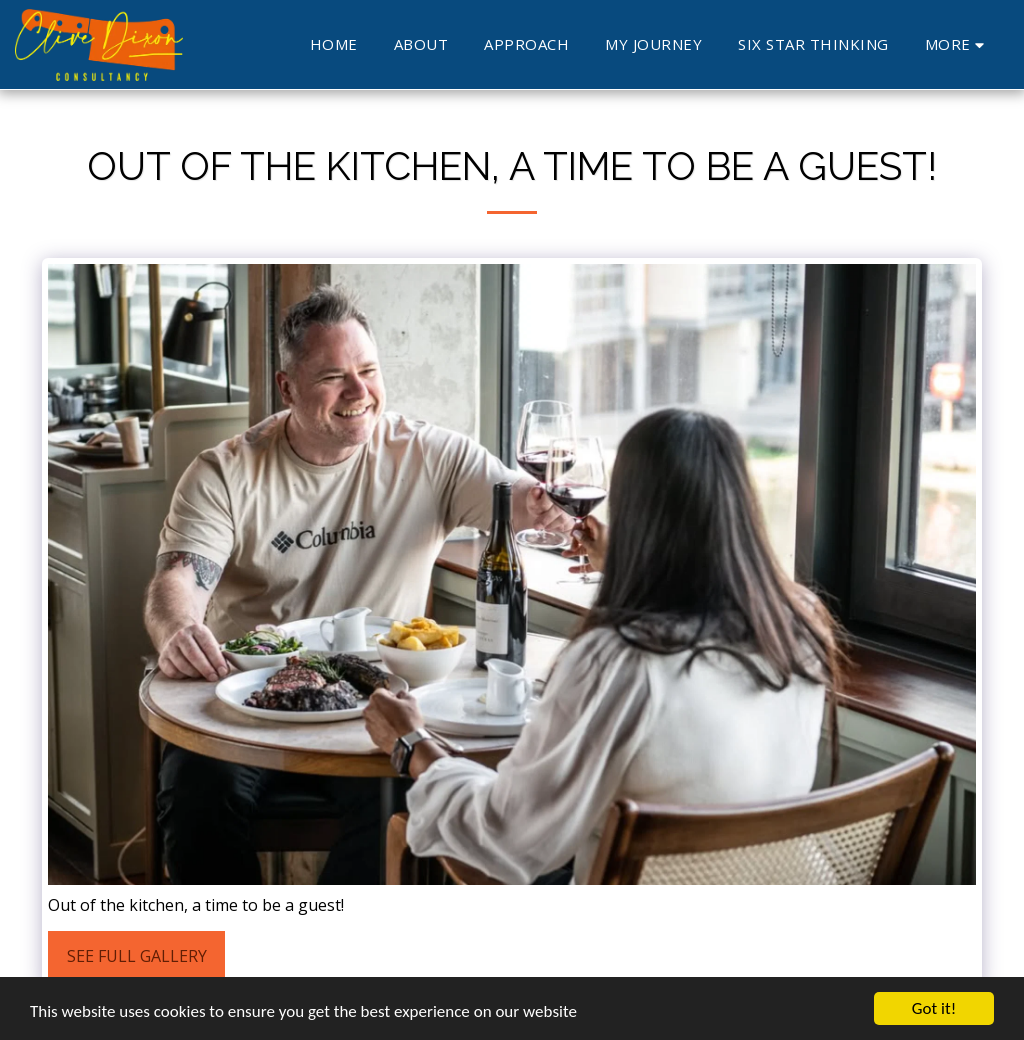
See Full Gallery (137, 956)
